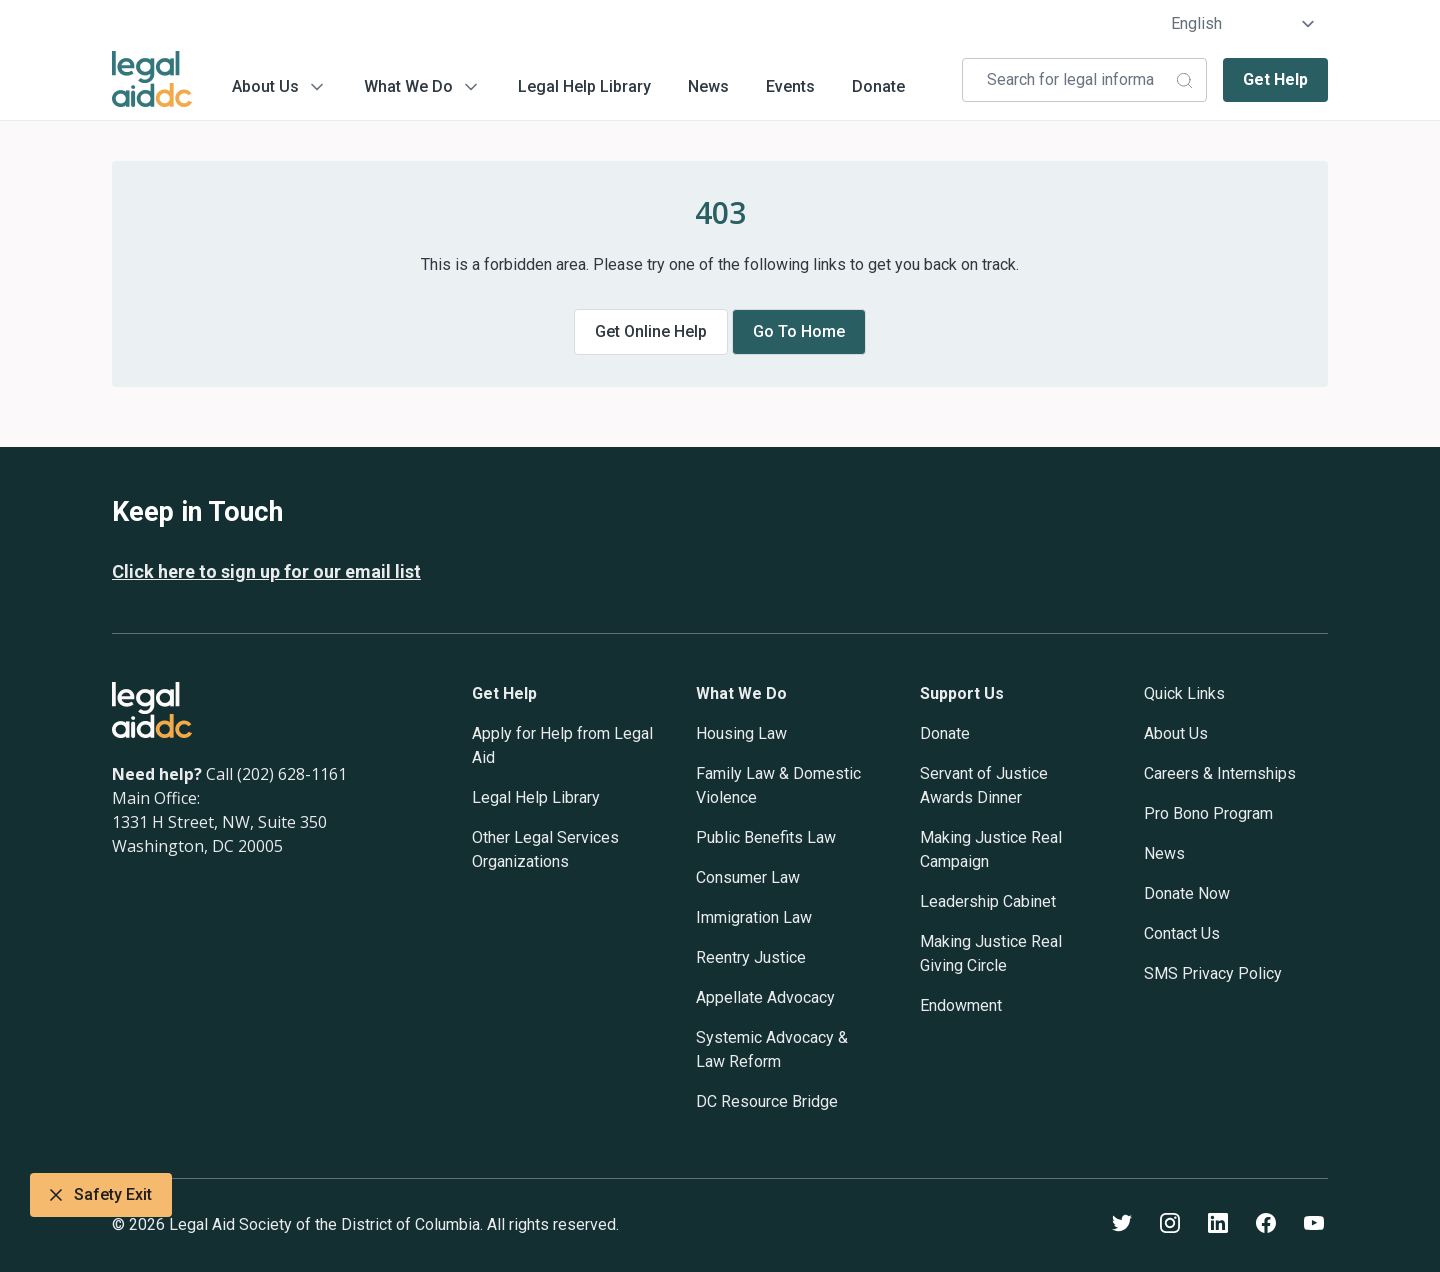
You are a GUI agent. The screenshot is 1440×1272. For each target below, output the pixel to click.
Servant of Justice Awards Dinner (984, 785)
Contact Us (1182, 933)
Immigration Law (754, 917)
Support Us (962, 693)
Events (790, 86)
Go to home (799, 331)
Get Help (1275, 79)
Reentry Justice (751, 957)
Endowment (961, 1005)
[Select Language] (1243, 24)
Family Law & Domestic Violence (778, 785)
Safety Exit (101, 1195)
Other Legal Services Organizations (545, 849)
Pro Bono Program (1208, 813)
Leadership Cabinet (988, 901)
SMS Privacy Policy (1213, 973)
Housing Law (741, 733)
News (708, 86)
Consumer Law (748, 877)
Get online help (651, 331)
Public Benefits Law (766, 837)
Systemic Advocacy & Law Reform (772, 1049)
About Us (265, 86)
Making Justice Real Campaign (991, 849)
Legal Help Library (584, 86)
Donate (878, 86)
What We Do (408, 86)
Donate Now (1187, 893)
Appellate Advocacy (765, 997)
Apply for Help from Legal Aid (562, 745)
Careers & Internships (1220, 773)
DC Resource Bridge (767, 1101)
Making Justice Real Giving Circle (991, 953)
